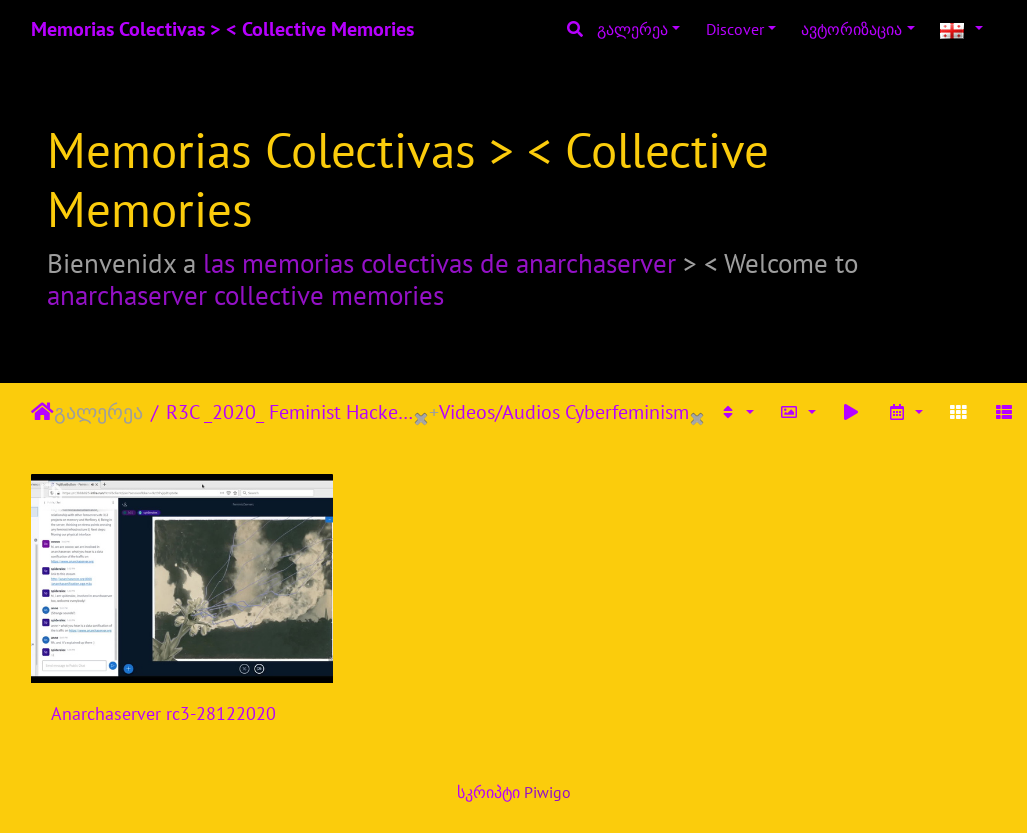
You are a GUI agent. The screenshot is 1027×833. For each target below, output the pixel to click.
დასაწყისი (42, 412)
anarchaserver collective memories (245, 295)
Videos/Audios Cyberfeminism (564, 412)
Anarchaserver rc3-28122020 (163, 713)
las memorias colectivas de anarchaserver (439, 263)
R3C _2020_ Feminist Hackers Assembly (289, 412)
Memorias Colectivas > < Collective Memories (222, 29)
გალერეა (632, 29)
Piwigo (547, 792)
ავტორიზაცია (851, 29)
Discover (735, 29)
